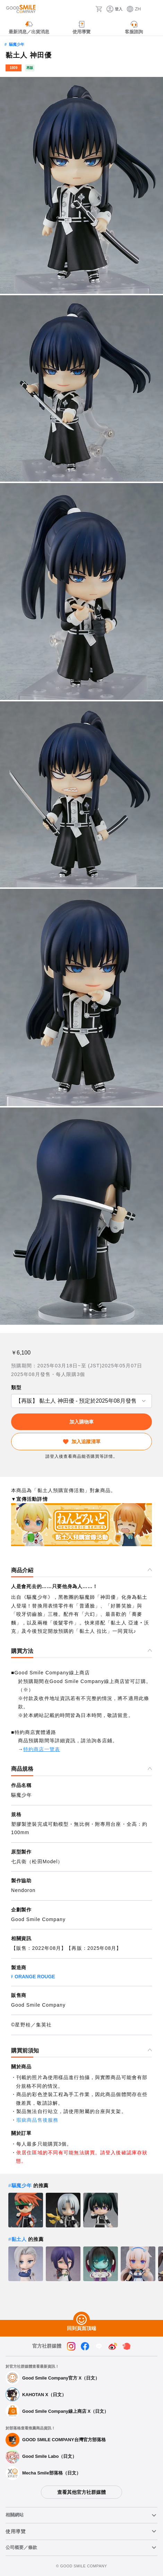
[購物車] (98, 9)
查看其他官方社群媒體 (81, 2492)
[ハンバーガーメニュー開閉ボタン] (153, 9)
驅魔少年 (16, 44)
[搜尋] (88, 9)
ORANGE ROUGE (35, 1976)
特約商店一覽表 (41, 1749)
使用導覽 (16, 2531)
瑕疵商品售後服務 (37, 2120)
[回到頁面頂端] (81, 2320)
